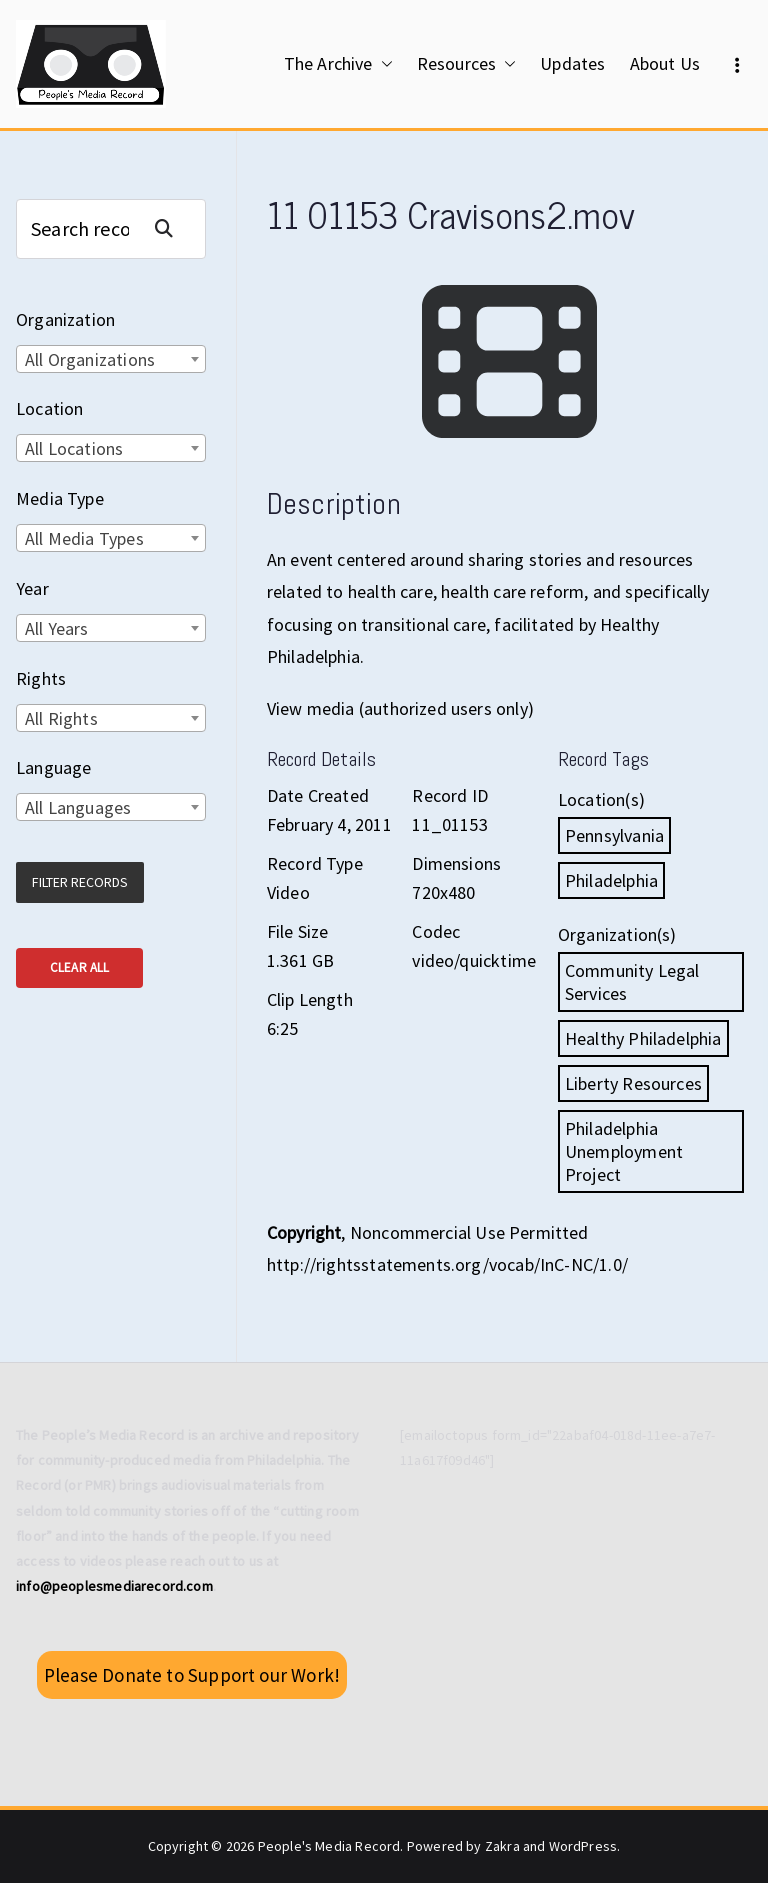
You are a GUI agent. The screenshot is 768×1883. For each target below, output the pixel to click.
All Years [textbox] (57, 628)
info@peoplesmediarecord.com (114, 1586)
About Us (665, 63)
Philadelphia (611, 880)
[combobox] (111, 359)
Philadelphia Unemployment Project (624, 1151)
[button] (383, 64)
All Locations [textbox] (74, 448)
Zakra (502, 1846)
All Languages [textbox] (78, 807)
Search (172, 228)
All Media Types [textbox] (84, 538)
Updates (572, 63)
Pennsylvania (614, 835)
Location (49, 408)
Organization (65, 319)
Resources (467, 64)
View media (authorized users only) (400, 708)
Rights (41, 678)
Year (32, 588)
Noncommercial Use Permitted (469, 1232)
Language (53, 767)
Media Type (60, 498)
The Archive (338, 64)
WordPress (583, 1846)
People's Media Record (329, 1846)
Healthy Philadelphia (643, 1038)
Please (192, 1675)
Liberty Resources (633, 1083)
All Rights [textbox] (61, 718)
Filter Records (80, 882)
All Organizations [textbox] (90, 359)
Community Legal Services (632, 982)
